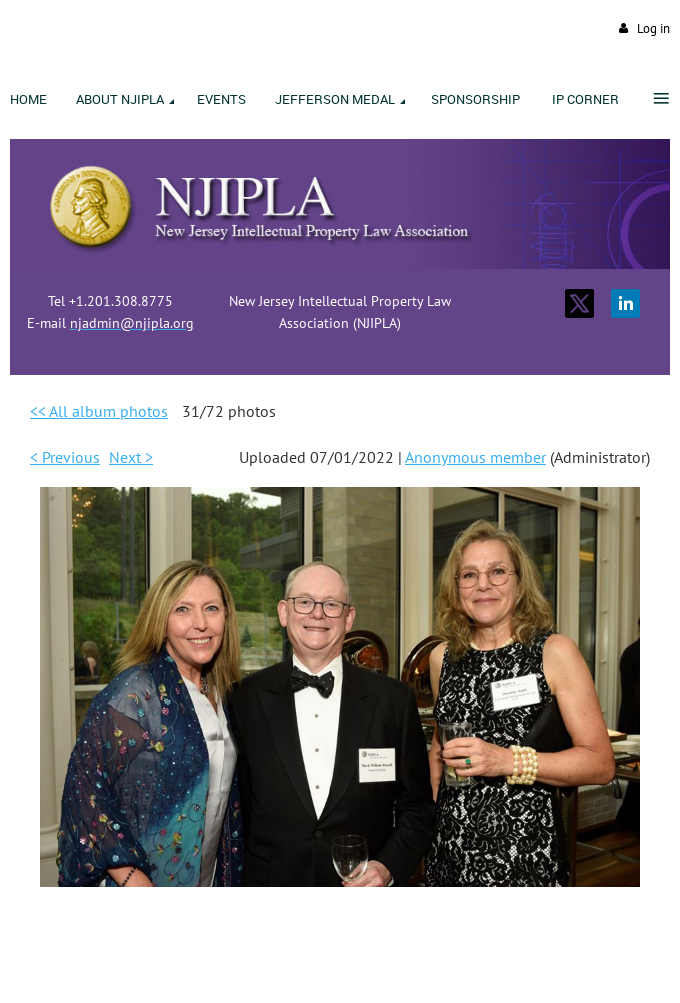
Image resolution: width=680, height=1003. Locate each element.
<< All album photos (99, 411)
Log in (653, 28)
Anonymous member (475, 457)
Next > (131, 457)
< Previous (65, 457)
